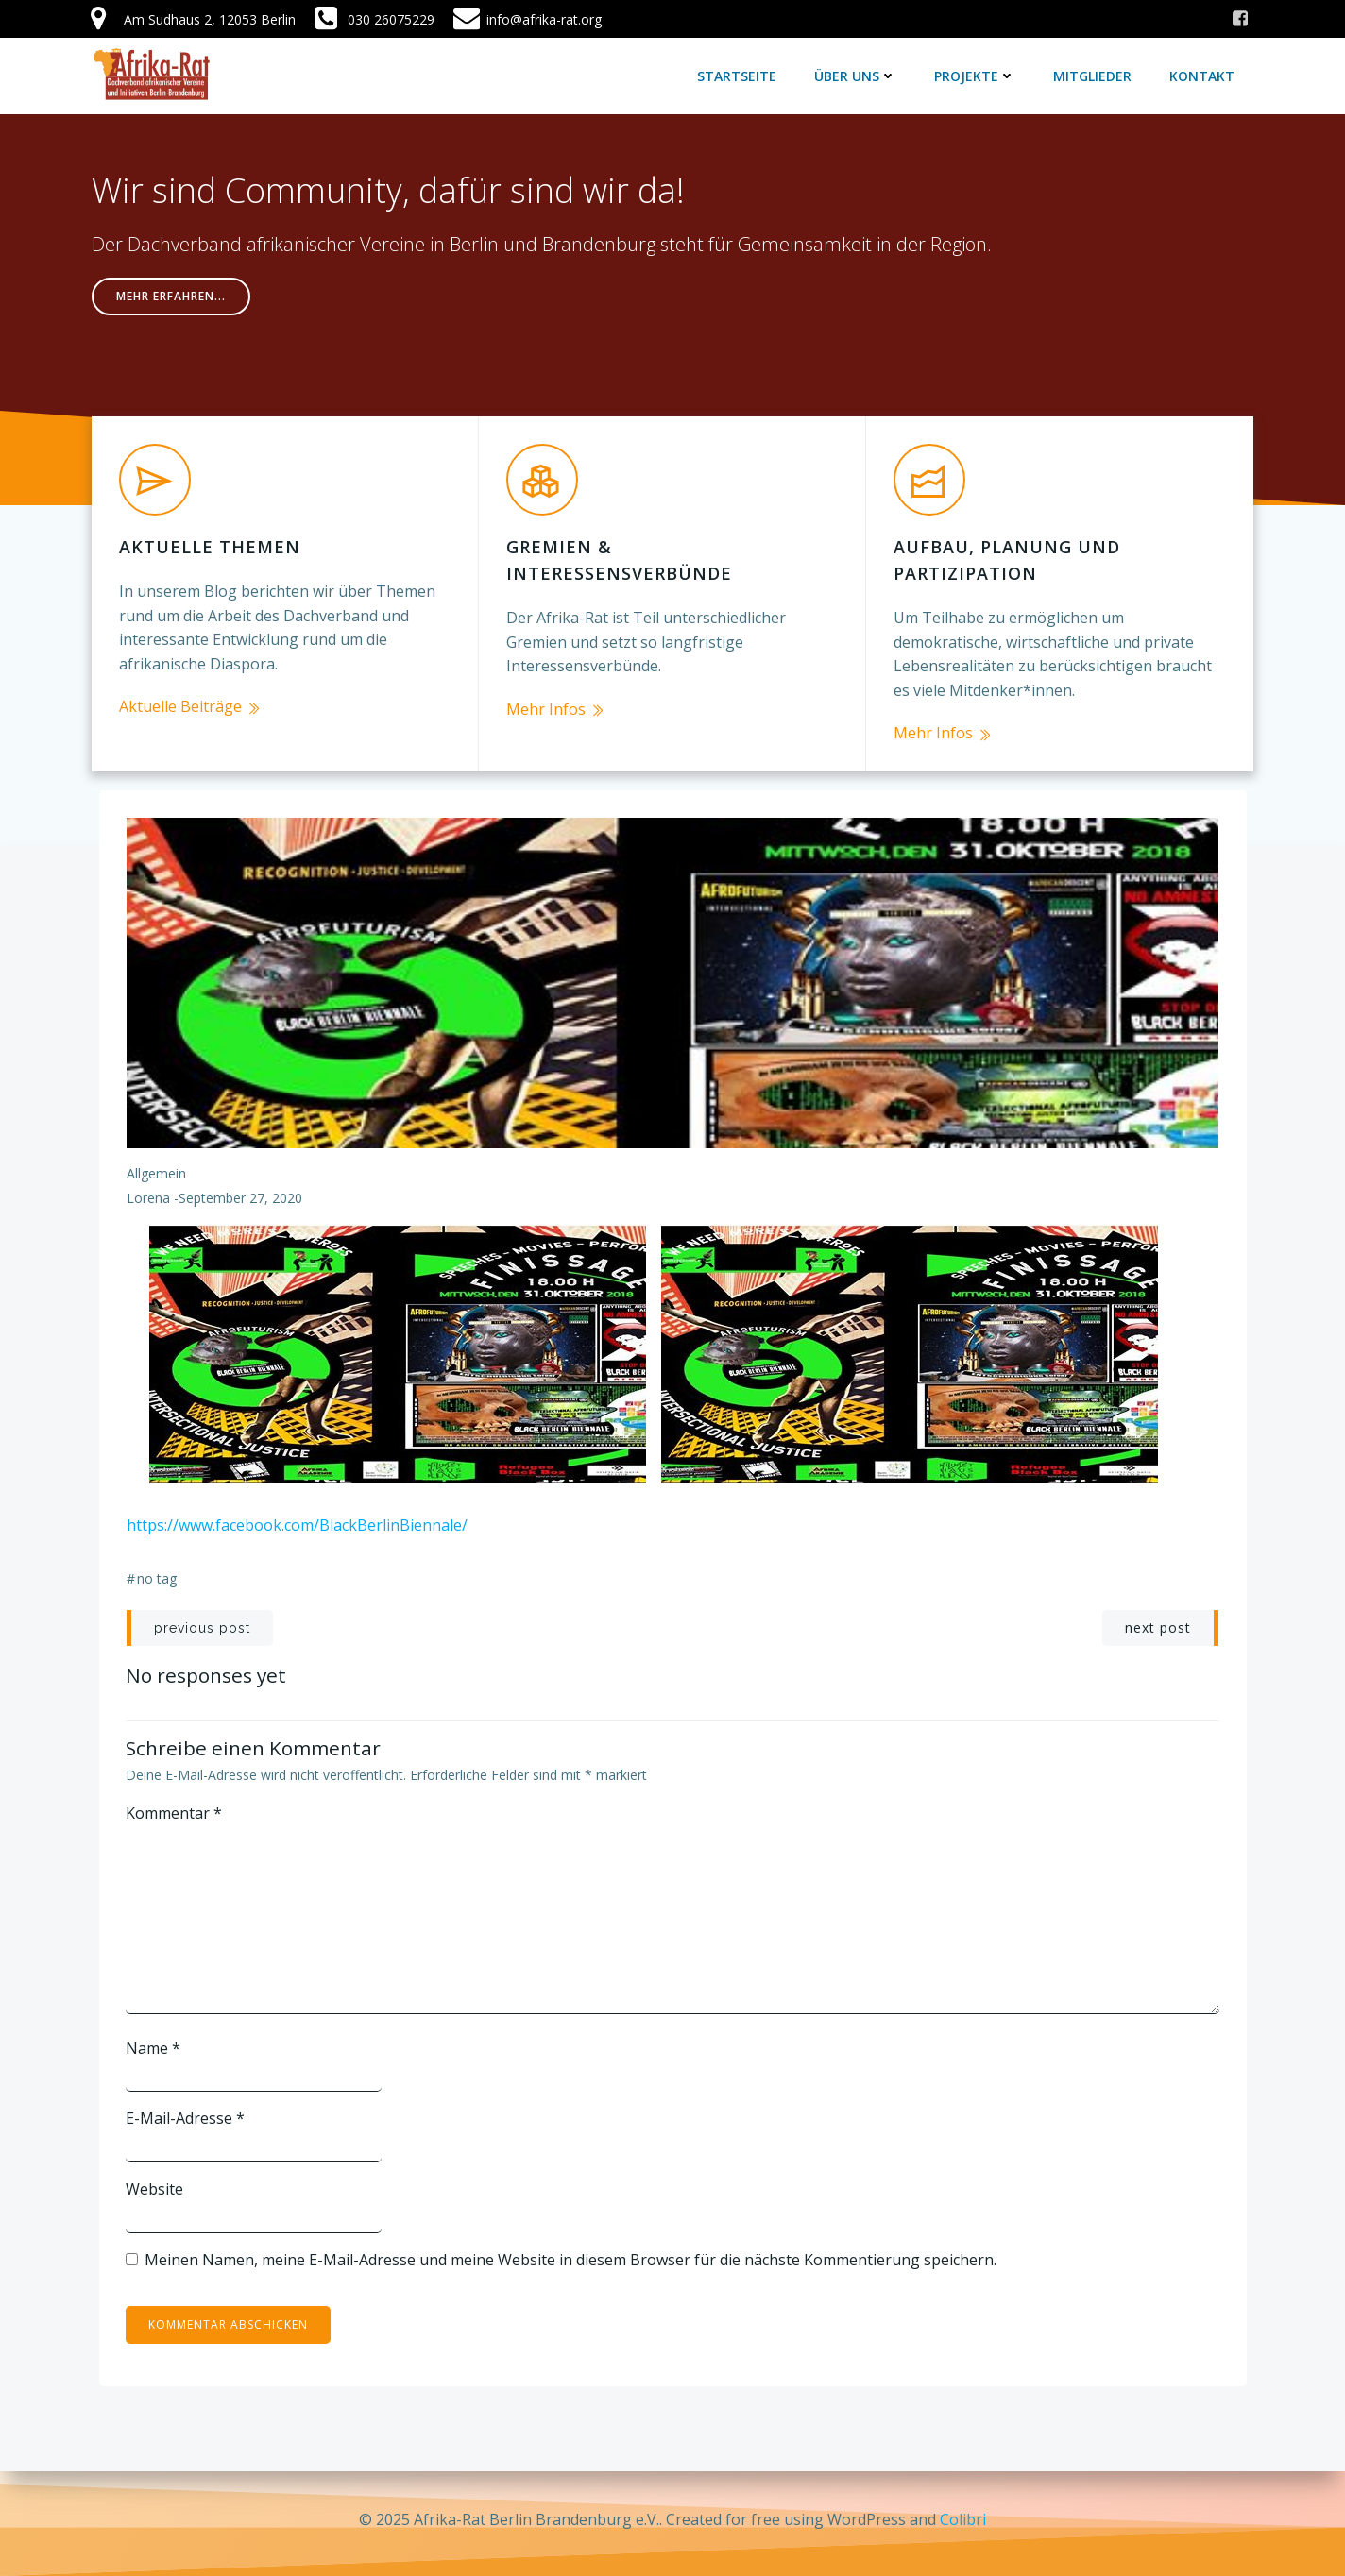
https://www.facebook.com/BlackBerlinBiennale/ (297, 1517)
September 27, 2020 (240, 1191)
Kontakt (1202, 75)
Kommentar (175, 1805)
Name (154, 2040)
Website (155, 2182)
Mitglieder (1093, 75)
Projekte (975, 75)
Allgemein (156, 1167)
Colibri (963, 2519)
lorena (148, 1191)
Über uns (856, 75)
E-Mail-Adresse (186, 2111)
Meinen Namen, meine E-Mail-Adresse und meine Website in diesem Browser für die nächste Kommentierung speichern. (571, 2252)
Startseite (737, 75)
